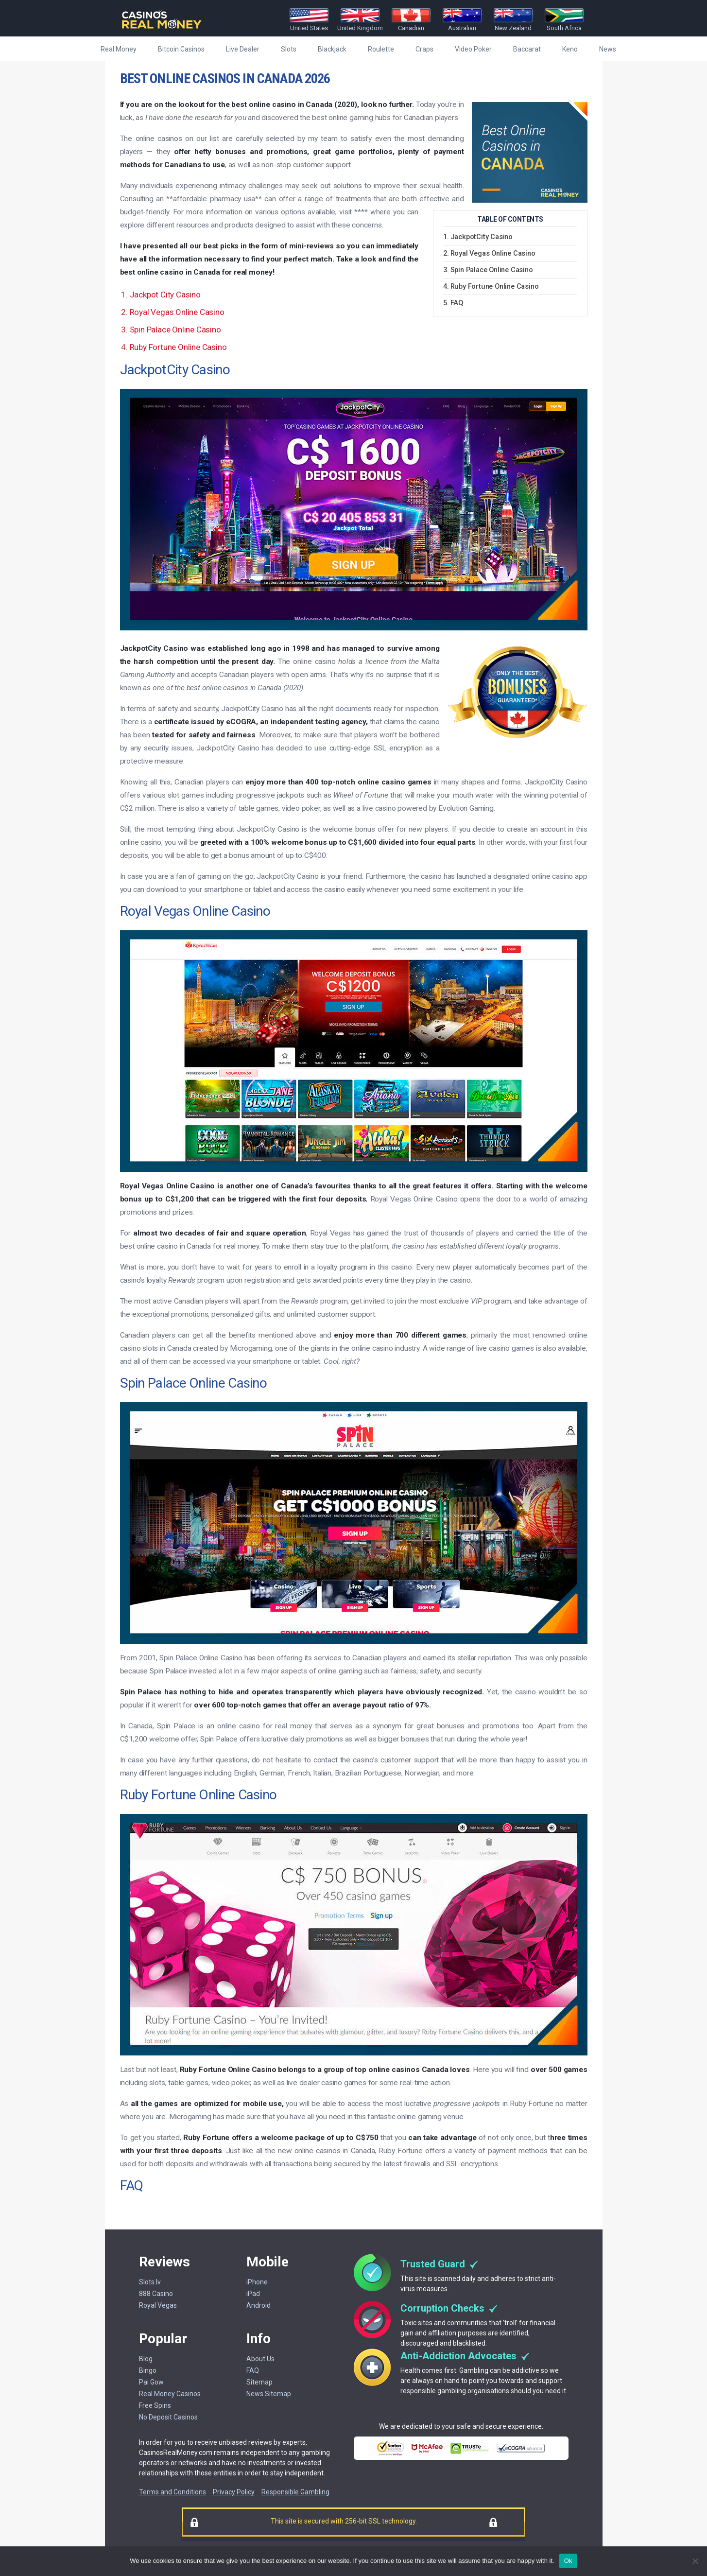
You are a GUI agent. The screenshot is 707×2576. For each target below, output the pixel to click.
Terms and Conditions (172, 2492)
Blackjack (332, 49)
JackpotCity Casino (481, 237)
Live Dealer (242, 49)
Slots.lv (150, 2282)
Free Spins (155, 2405)
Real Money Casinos (170, 2394)
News (607, 49)
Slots (288, 49)
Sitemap (259, 2382)
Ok (568, 2560)
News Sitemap (268, 2394)
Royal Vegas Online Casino (492, 253)
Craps (424, 49)
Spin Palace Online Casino (491, 270)
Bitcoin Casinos (181, 49)
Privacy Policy (234, 2492)
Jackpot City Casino (165, 294)
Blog (146, 2359)
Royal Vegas (158, 2305)
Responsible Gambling (295, 2492)
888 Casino (156, 2294)
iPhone (257, 2282)
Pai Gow (151, 2382)
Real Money (119, 49)
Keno (570, 49)
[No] (695, 2561)
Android (258, 2305)
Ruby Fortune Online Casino (178, 347)
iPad (253, 2294)
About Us (260, 2359)
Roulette (381, 49)
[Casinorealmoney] (162, 29)
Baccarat (527, 49)
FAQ (252, 2370)
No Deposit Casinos (168, 2417)
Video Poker (473, 49)
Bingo (147, 2370)
